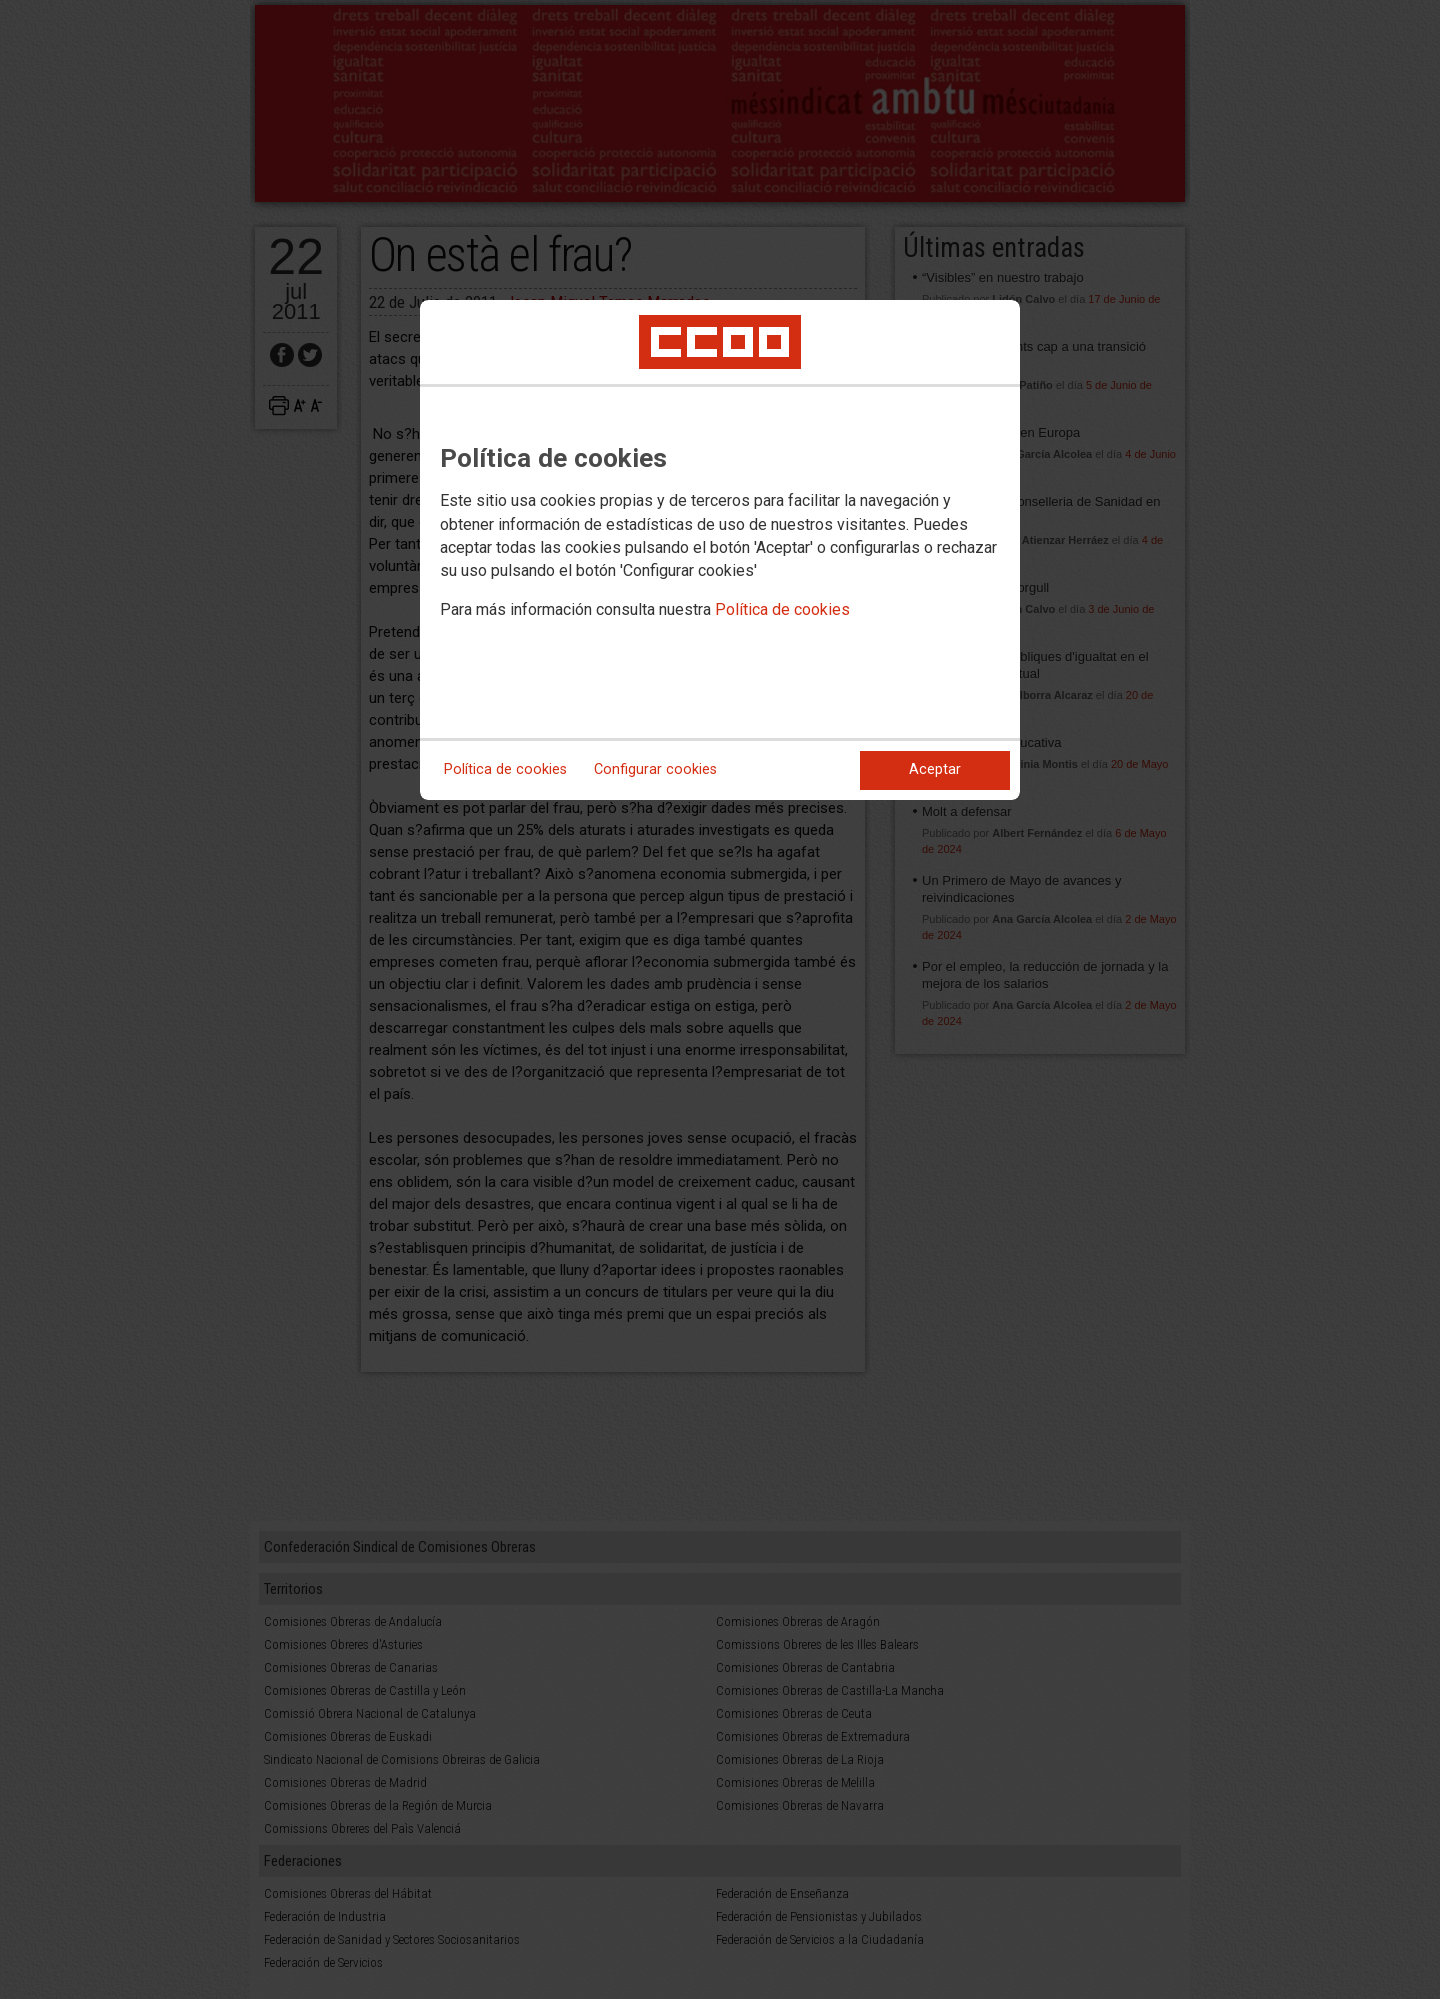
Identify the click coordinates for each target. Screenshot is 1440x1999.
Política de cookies (782, 609)
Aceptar (935, 769)
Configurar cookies (655, 769)
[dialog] (720, 550)
